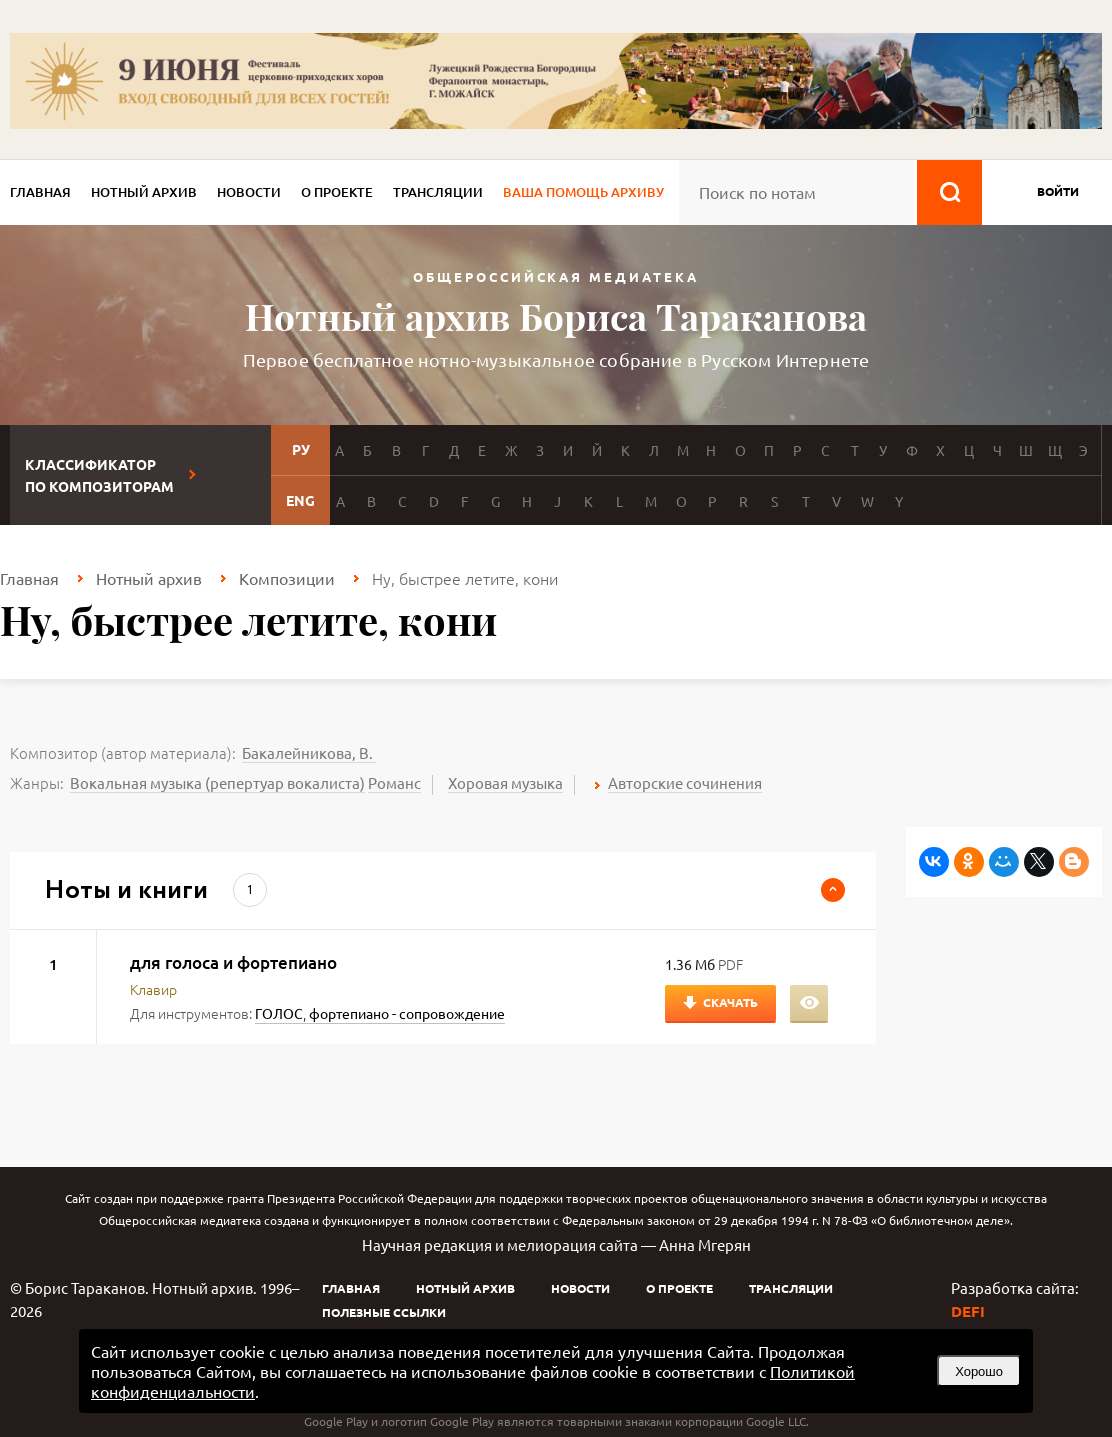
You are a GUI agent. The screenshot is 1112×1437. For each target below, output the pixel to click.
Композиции (287, 578)
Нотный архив (144, 192)
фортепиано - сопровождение (407, 1013)
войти (1058, 191)
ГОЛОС (279, 1013)
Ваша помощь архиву (583, 192)
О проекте (337, 192)
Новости (249, 192)
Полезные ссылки (384, 1312)
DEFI (968, 1311)
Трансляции (438, 192)
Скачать (730, 1002)
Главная (40, 192)
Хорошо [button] (979, 1371)
